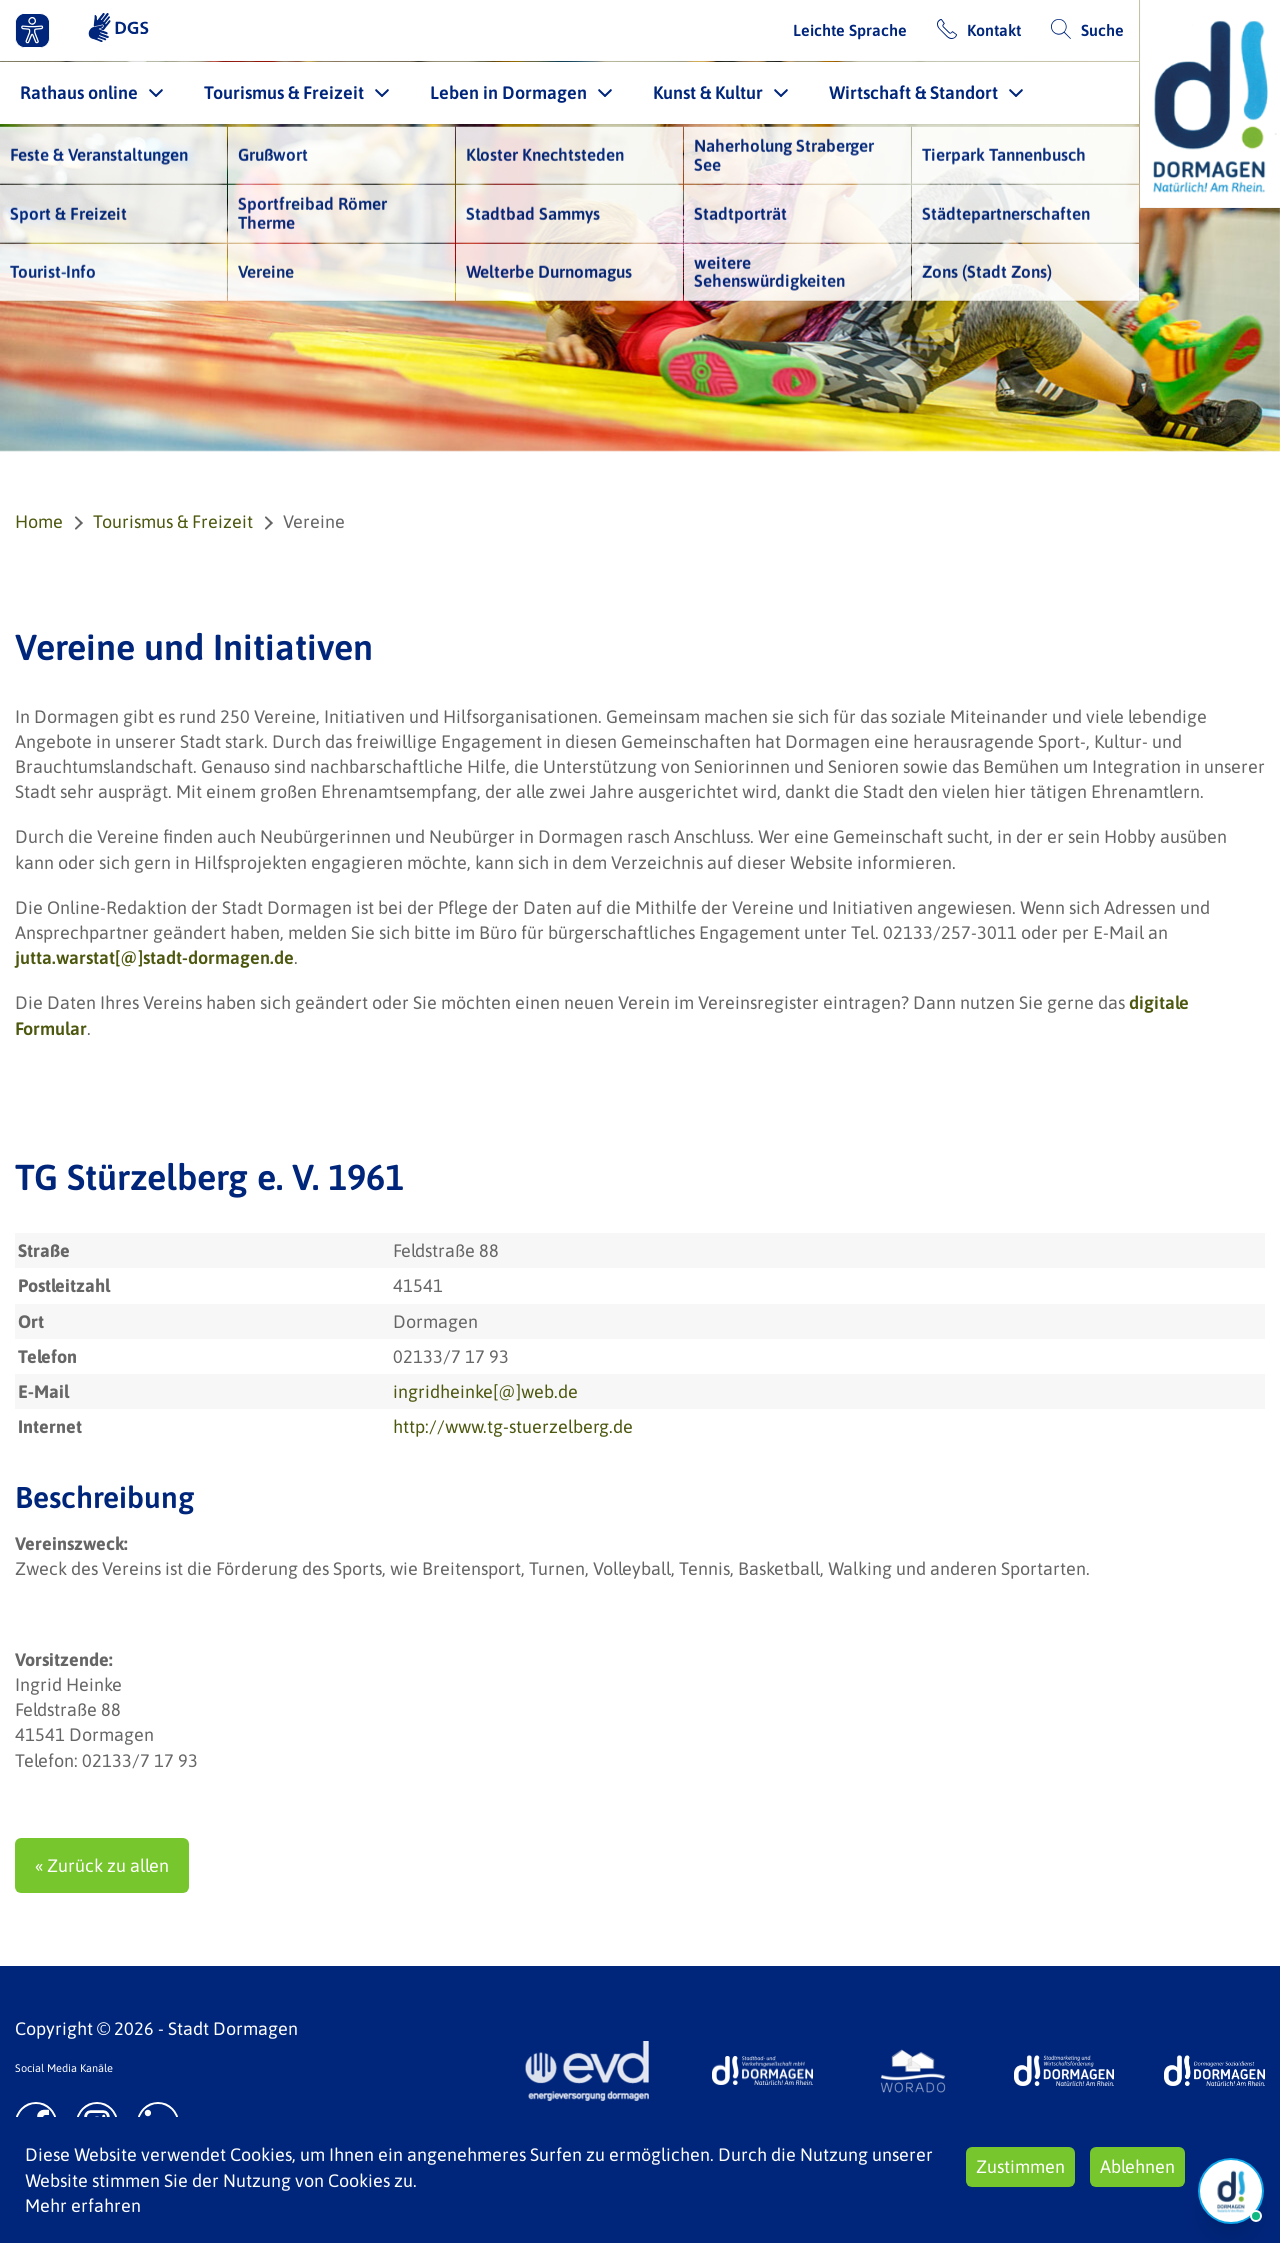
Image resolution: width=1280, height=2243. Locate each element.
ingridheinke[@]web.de (485, 1391)
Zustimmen (1020, 2166)
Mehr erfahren (83, 2205)
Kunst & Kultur (708, 92)
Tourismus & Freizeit (284, 92)
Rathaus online (79, 92)
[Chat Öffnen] (1231, 2191)
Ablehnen (1137, 2166)
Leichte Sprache (850, 30)
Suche (1102, 30)
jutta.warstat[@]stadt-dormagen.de (154, 957)
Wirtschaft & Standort (913, 92)
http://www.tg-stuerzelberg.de (513, 1426)
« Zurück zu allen (102, 1865)
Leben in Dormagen (508, 92)
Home (39, 521)
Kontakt (994, 30)
